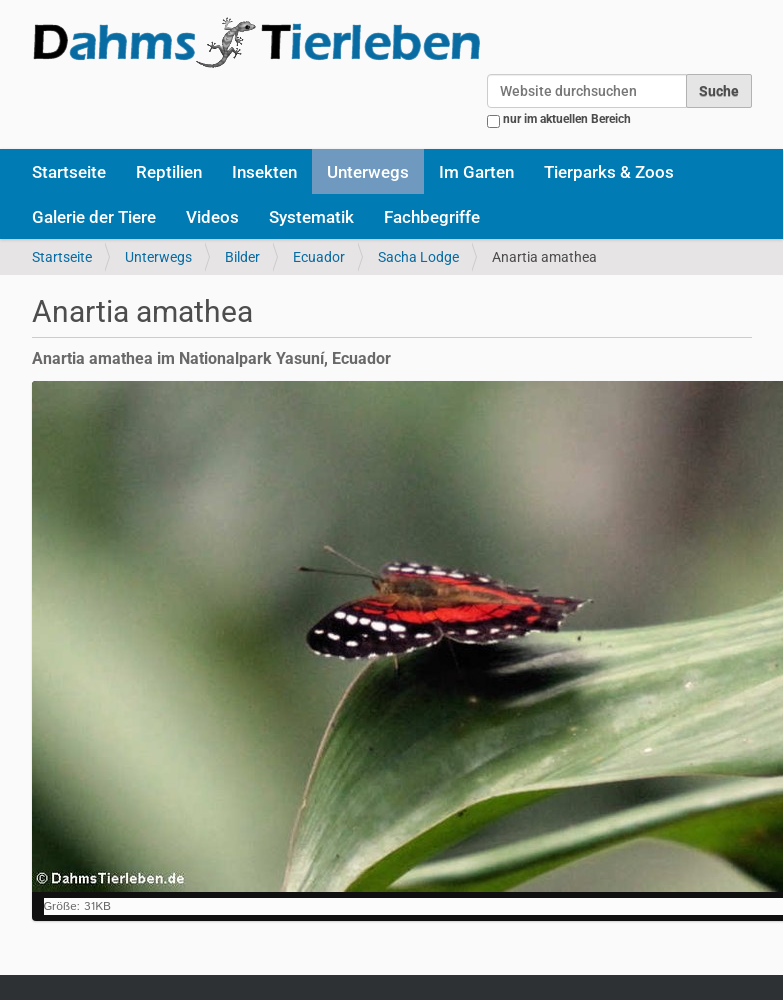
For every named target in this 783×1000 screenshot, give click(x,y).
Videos (212, 217)
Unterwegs (368, 172)
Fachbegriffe (432, 217)
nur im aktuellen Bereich (567, 119)
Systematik (311, 217)
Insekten (264, 172)
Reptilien (169, 172)
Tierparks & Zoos (609, 172)
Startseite (69, 172)
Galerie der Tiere (94, 217)
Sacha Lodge (418, 257)
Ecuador (319, 257)
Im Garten (476, 172)
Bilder (242, 257)
